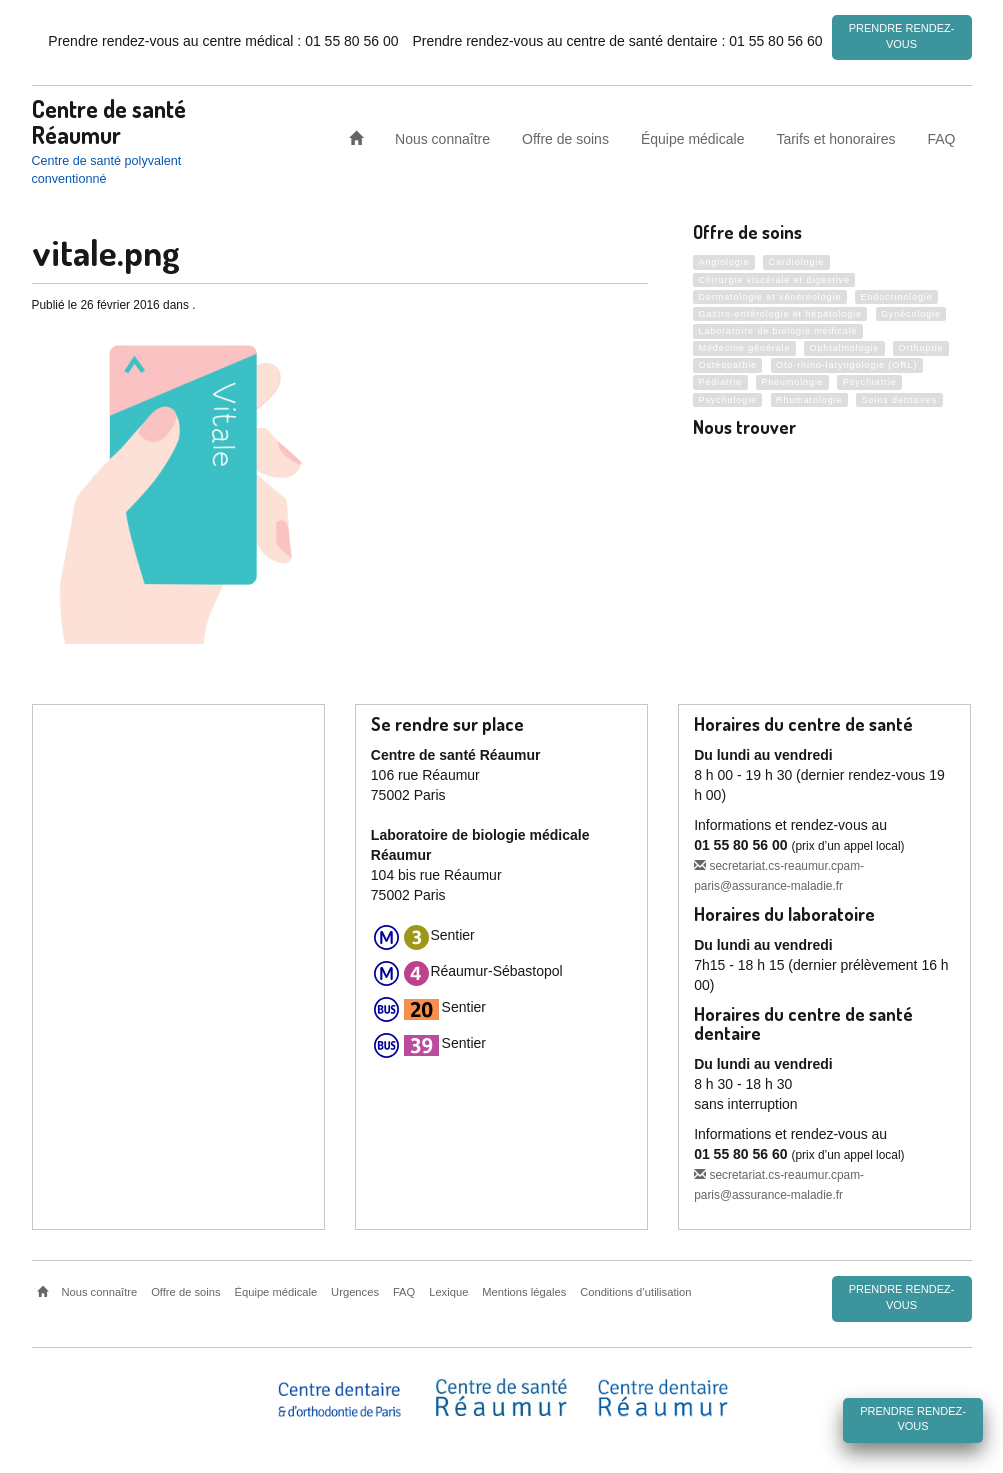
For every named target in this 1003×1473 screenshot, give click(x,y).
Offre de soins (565, 138)
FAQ (941, 138)
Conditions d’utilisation (635, 1291)
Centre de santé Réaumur (109, 120)
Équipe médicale (693, 138)
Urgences (355, 1291)
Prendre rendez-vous (902, 36)
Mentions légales (524, 1291)
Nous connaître (442, 138)
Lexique (448, 1291)
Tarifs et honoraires (835, 138)
